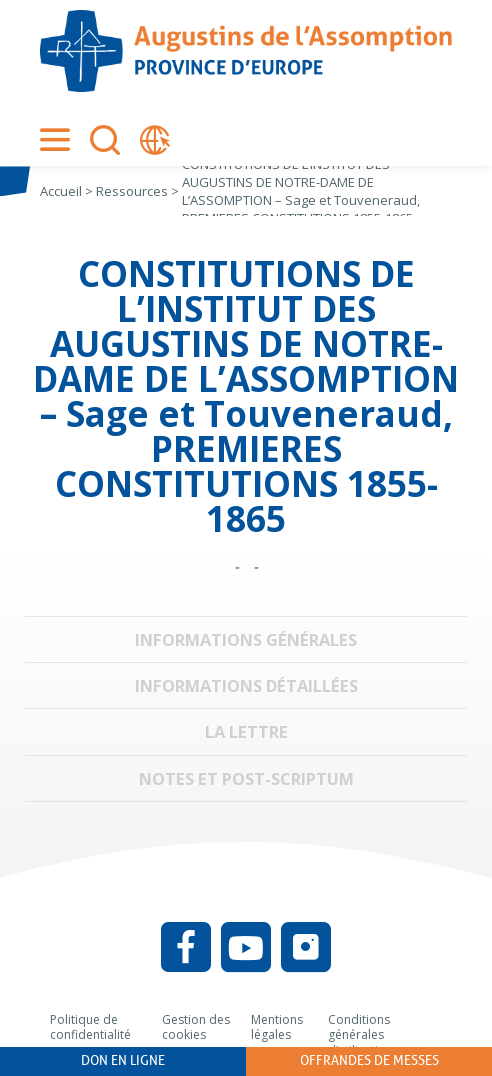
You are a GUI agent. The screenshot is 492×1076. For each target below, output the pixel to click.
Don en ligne (123, 1060)
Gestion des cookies (196, 1027)
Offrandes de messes (369, 1060)
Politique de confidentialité (90, 1027)
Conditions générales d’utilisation (360, 1035)
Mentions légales (277, 1027)
